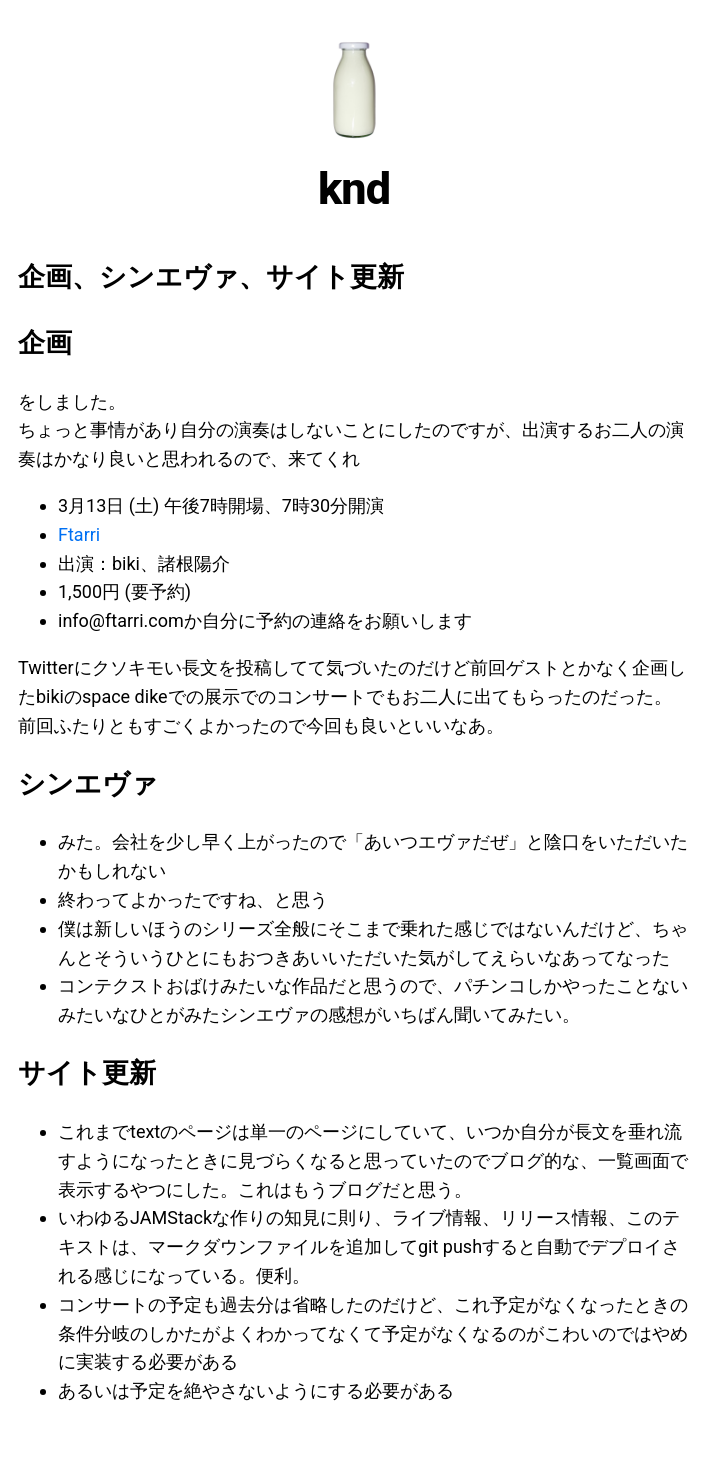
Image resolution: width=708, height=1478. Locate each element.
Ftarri (79, 534)
